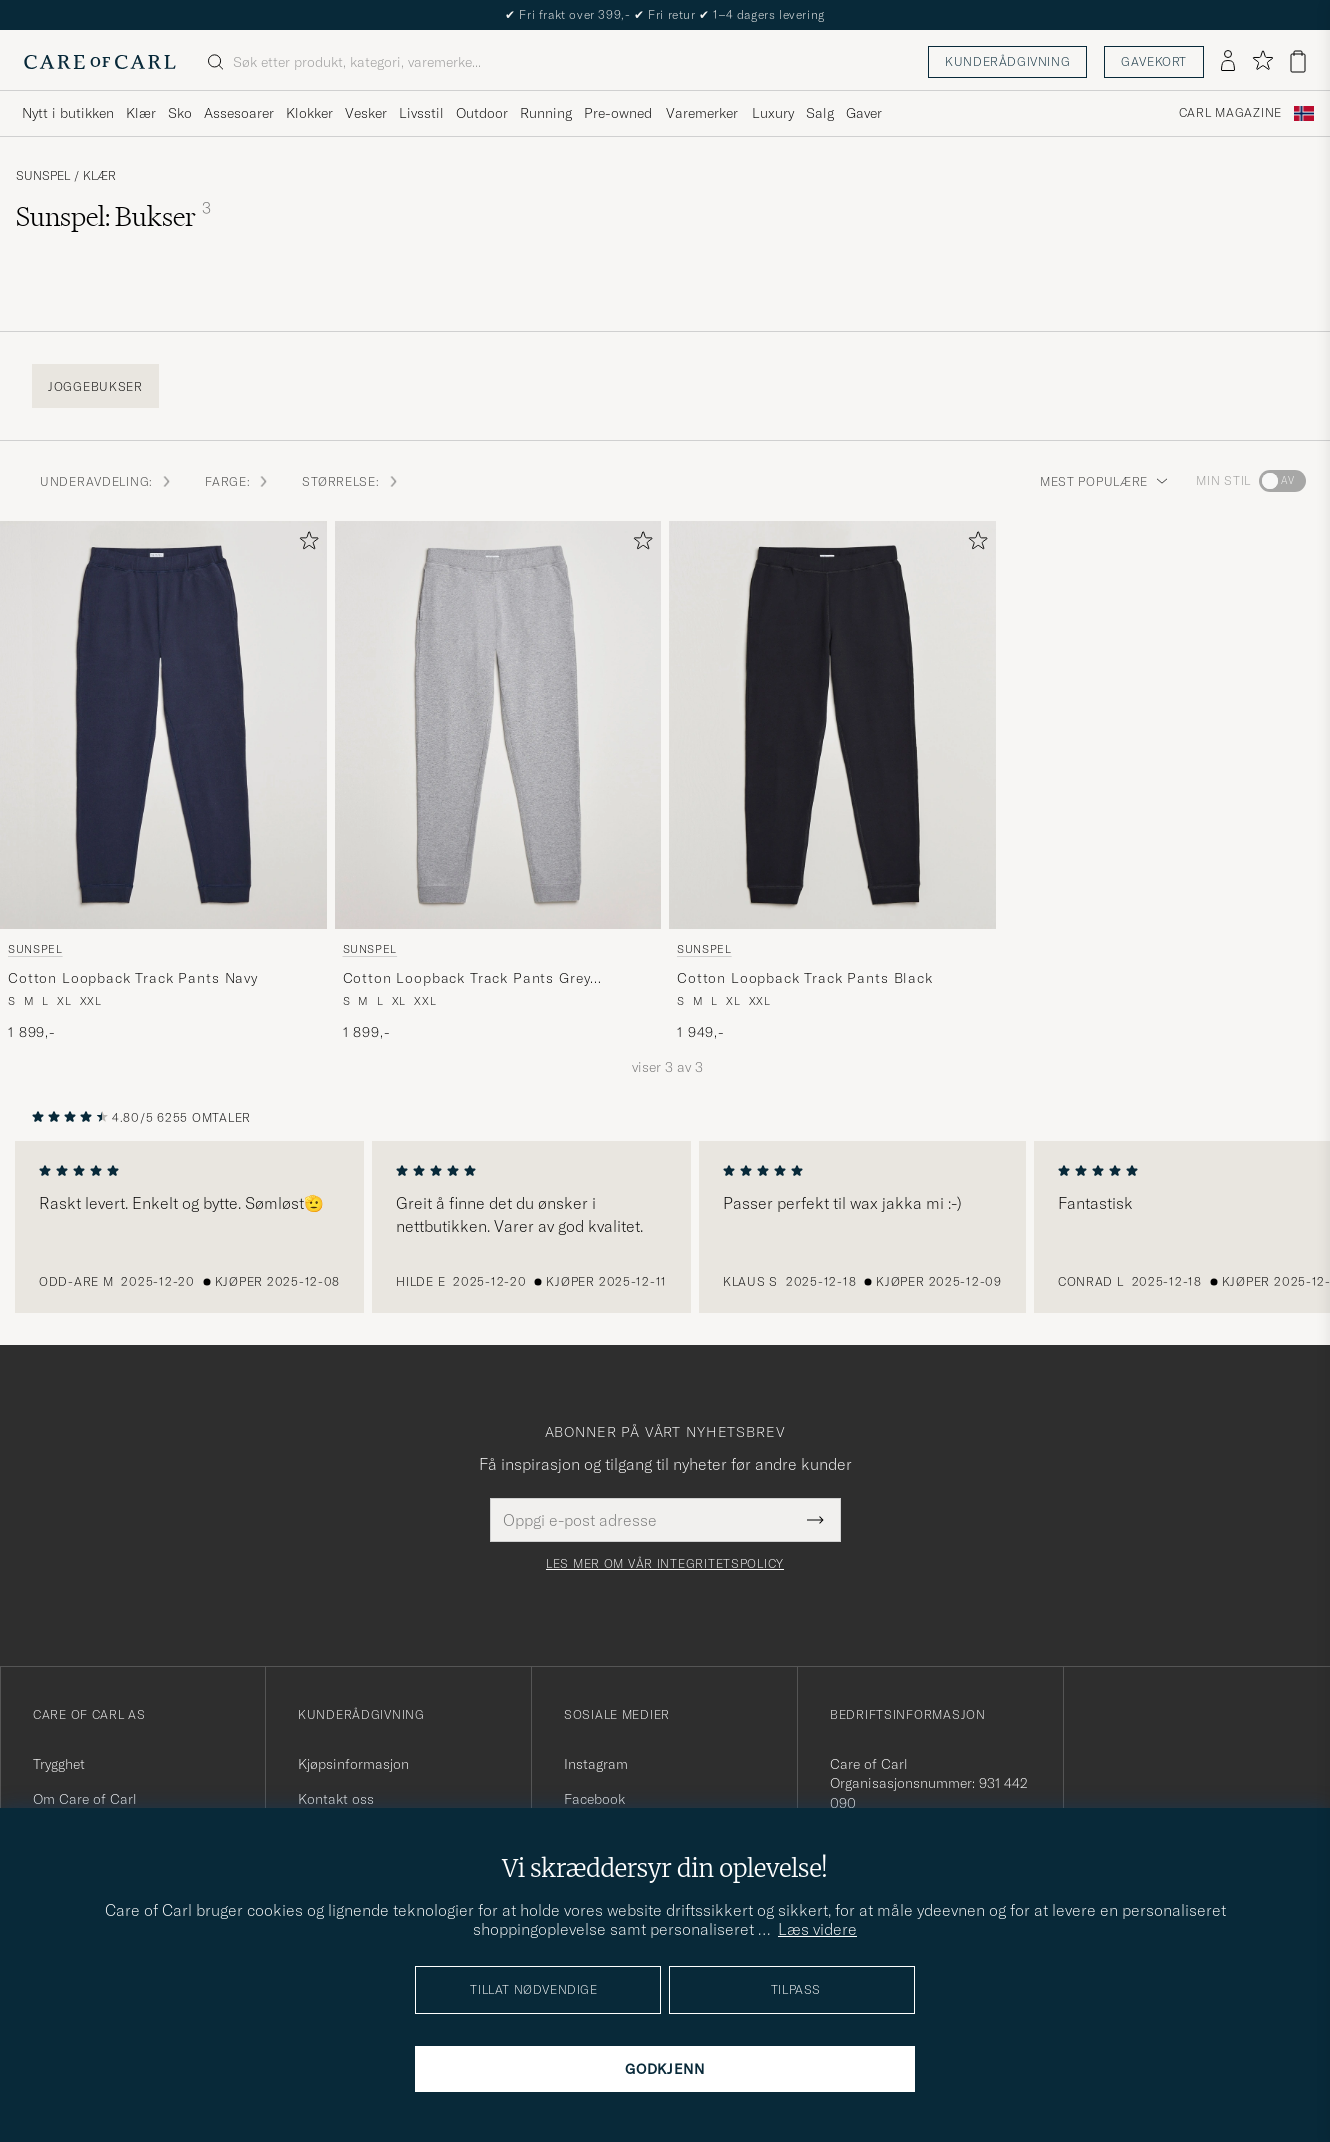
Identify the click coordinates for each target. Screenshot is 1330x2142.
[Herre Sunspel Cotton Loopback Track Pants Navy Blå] (163, 725)
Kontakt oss (336, 1799)
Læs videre (817, 1929)
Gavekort (1154, 61)
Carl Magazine (1230, 113)
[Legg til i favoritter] (305, 544)
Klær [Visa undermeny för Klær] (141, 113)
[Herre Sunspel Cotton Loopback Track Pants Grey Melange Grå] (498, 725)
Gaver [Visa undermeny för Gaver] (864, 113)
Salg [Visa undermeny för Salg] (820, 113)
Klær (99, 176)
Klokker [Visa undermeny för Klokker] (309, 113)
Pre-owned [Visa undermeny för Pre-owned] (618, 113)
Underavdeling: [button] (106, 481)
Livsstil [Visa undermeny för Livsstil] (421, 113)
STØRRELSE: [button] (350, 481)
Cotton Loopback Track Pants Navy (133, 978)
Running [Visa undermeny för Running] (546, 113)
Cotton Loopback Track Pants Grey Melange (467, 979)
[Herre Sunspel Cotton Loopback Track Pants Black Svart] (832, 725)
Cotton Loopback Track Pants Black (805, 978)
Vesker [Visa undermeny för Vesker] (366, 113)
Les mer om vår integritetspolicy (665, 1564)
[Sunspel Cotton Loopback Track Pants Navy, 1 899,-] (163, 781)
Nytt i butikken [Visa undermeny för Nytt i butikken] (68, 113)
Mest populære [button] (1104, 481)
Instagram (596, 1764)
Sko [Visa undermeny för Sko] (180, 113)
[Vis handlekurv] (1298, 61)
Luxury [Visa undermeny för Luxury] (773, 113)
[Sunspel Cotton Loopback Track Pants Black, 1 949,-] (832, 781)
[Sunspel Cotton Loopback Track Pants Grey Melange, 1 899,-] (498, 781)
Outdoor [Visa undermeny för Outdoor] (482, 113)
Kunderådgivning (1007, 61)
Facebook (594, 1799)
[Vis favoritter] (1262, 61)
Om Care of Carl (85, 1799)
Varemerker (702, 113)
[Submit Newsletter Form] (815, 1520)
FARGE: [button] (237, 481)
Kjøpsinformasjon (353, 1764)
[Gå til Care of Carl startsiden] (100, 62)
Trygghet (59, 1764)
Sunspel (43, 176)
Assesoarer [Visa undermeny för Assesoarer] (239, 113)
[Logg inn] (1228, 62)
